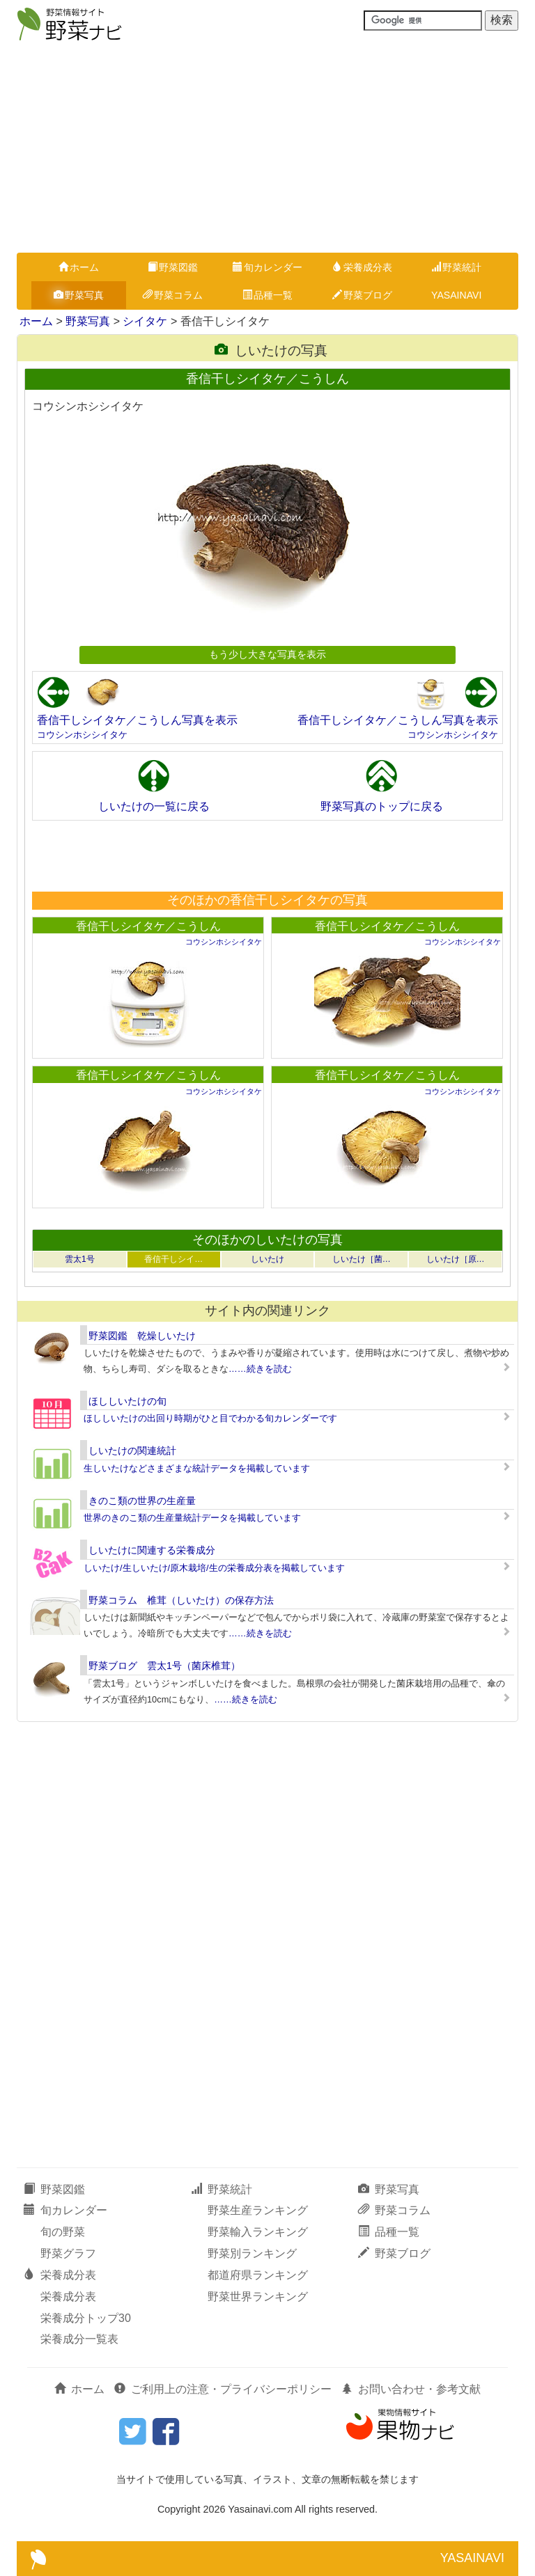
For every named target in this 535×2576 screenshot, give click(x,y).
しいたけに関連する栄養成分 (151, 1550)
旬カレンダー (267, 267)
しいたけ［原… (455, 1259)
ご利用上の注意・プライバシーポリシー (223, 2389)
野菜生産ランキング (258, 2210)
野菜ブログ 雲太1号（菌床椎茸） (164, 1665)
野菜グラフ (68, 2253)
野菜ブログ (362, 295)
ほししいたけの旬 (127, 1401)
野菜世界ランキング (258, 2296)
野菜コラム (173, 295)
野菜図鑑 (173, 267)
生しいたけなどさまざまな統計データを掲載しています (197, 1468)
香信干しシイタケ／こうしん (148, 926)
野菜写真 (79, 295)
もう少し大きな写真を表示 (267, 654)
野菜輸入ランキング (258, 2232)
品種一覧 (267, 295)
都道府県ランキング (258, 2275)
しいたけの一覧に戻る (154, 806)
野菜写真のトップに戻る (381, 806)
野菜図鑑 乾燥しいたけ (142, 1335)
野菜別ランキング (252, 2253)
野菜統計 (456, 267)
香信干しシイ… (173, 1259)
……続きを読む (260, 1369)
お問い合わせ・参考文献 (411, 2389)
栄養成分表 (362, 267)
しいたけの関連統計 (132, 1450)
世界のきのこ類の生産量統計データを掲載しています (192, 1517)
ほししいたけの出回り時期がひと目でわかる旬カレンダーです (210, 1418)
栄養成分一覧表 (79, 2339)
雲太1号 (80, 1259)
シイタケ (145, 321)
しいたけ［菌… (361, 1259)
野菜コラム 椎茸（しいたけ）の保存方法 (181, 1600)
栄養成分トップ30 (85, 2318)
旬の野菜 (62, 2232)
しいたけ (267, 1259)
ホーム (79, 267)
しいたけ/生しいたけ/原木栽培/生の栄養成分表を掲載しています (214, 1568)
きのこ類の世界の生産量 (142, 1500)
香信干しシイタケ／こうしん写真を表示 (137, 720)
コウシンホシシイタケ (82, 734)
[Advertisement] (267, 148)
